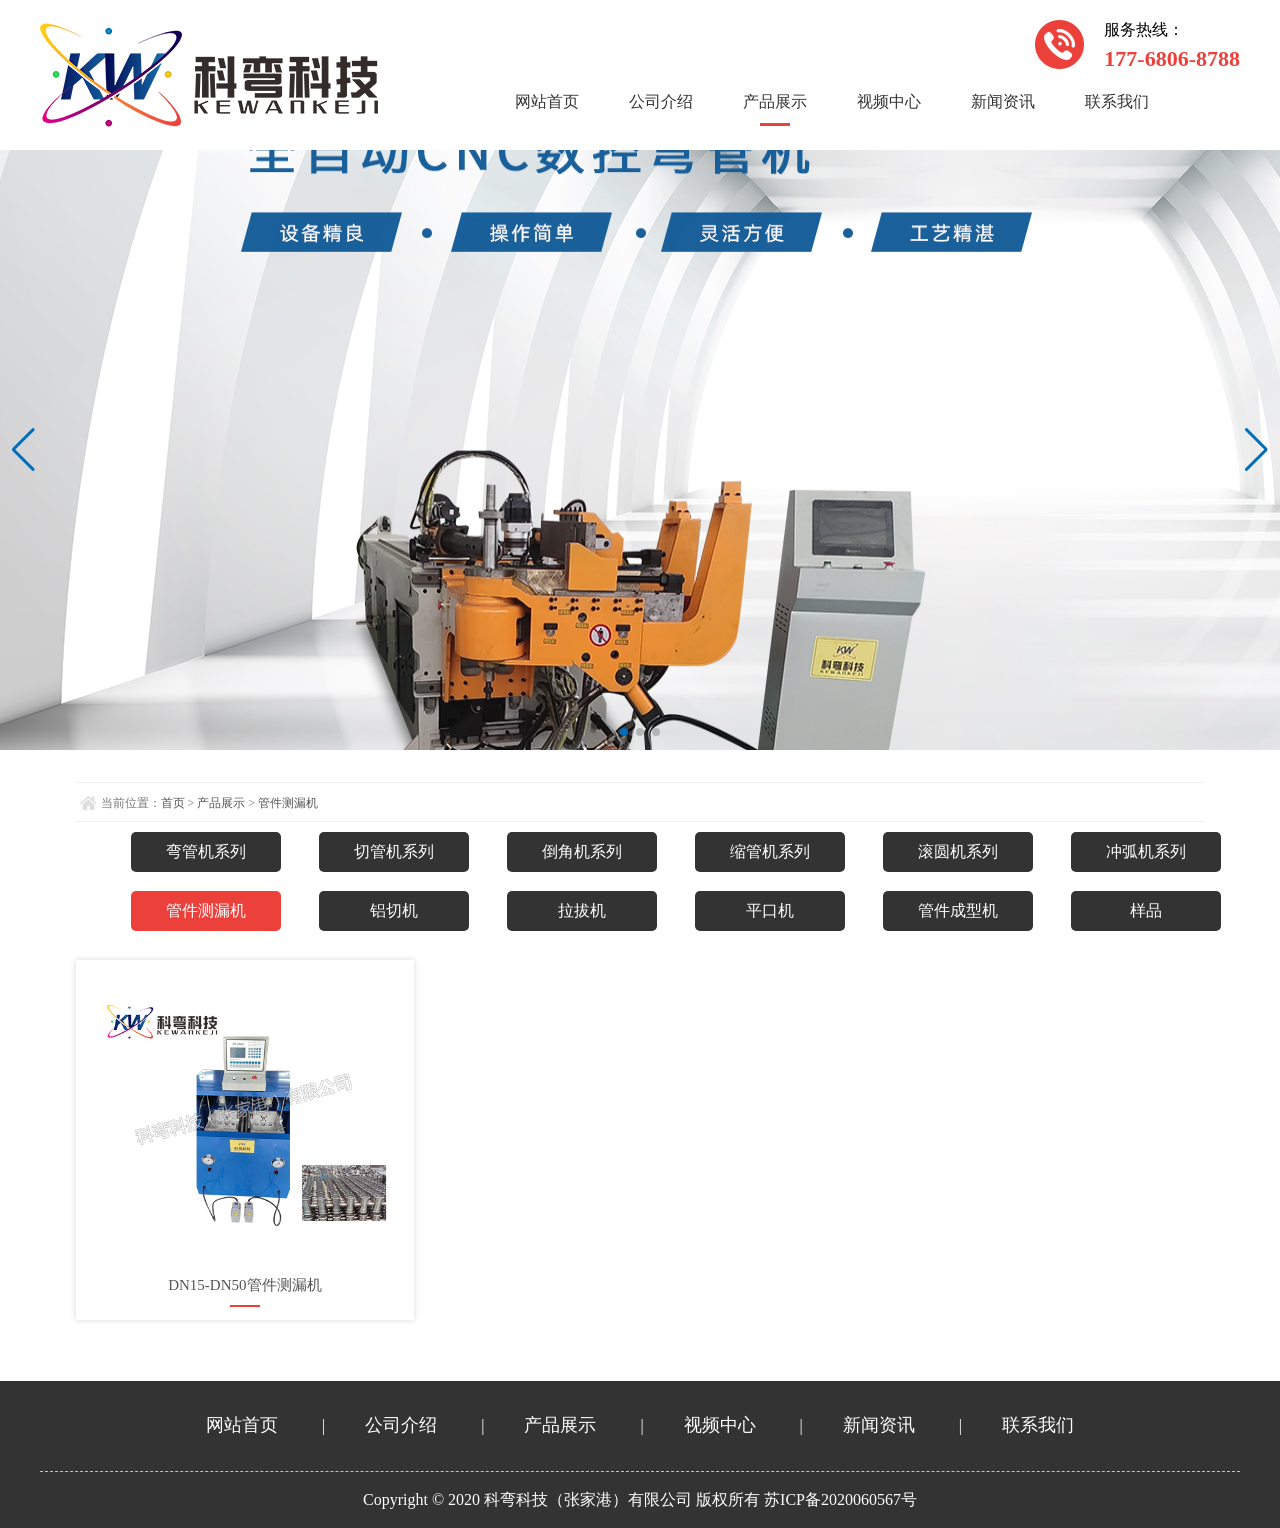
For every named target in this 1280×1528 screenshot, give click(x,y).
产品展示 (775, 101)
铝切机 (394, 910)
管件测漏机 (288, 803)
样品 (1146, 910)
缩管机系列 (770, 851)
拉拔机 (582, 910)
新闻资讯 (1003, 101)
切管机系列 (394, 851)
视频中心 (889, 101)
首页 (173, 803)
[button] (624, 732)
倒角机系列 (582, 851)
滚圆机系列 (958, 851)
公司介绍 (661, 101)
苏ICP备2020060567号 (840, 1499)
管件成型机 (958, 910)
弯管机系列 (206, 851)
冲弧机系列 (1146, 851)
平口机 (770, 910)
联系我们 (1117, 101)
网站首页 (547, 101)
